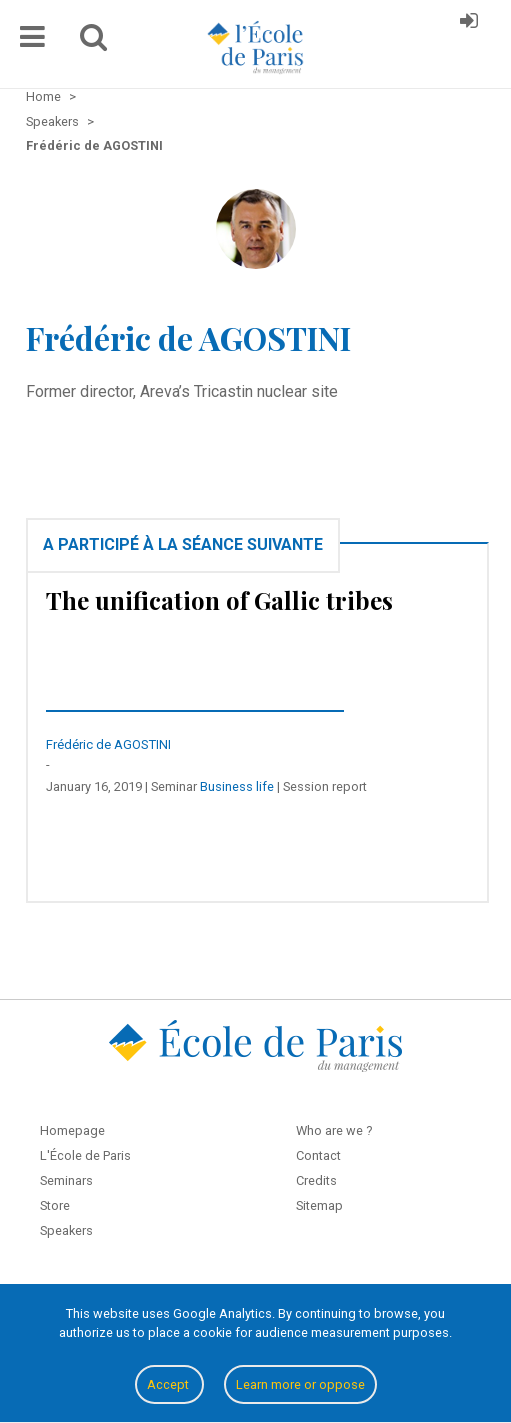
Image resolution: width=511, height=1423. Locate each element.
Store (55, 1205)
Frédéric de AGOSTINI (108, 744)
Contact (318, 1155)
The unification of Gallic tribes (219, 600)
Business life (237, 786)
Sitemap (319, 1205)
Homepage (72, 1130)
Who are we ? (334, 1130)
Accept (169, 1384)
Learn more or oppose (300, 1384)
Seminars (66, 1180)
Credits (316, 1180)
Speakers (66, 1230)
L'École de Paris (85, 1155)
